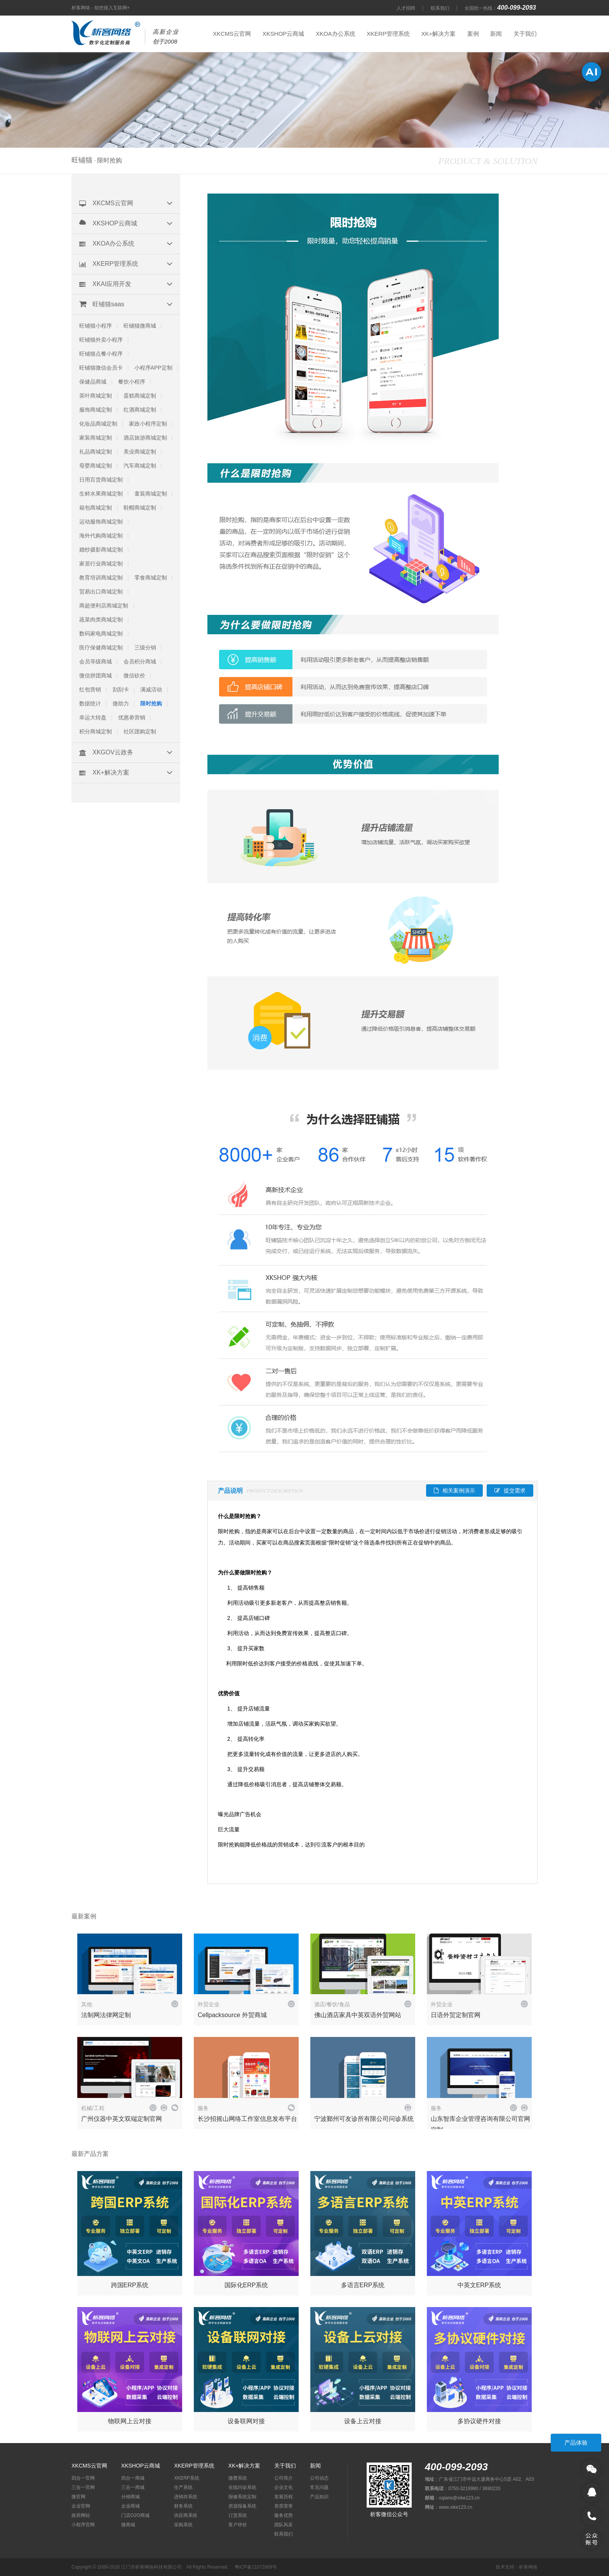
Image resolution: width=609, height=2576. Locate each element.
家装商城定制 (95, 438)
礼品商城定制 (95, 452)
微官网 (78, 2496)
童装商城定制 (150, 493)
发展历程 (283, 2496)
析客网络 (528, 2567)
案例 (473, 33)
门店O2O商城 (135, 2515)
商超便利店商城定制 (103, 605)
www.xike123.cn (455, 2507)
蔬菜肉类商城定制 (101, 619)
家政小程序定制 (148, 424)
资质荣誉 (283, 2506)
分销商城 (130, 2496)
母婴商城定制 (95, 465)
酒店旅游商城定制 (145, 438)
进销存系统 (185, 2496)
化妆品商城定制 (98, 424)
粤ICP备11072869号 (256, 2567)
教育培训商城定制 (101, 577)
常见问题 (319, 2487)
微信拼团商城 (95, 675)
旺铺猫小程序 (95, 326)
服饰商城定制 (95, 410)
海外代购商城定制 (101, 535)
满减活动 (151, 689)
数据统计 (90, 703)
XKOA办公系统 (335, 33)
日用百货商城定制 (101, 479)
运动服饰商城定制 (101, 521)
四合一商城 (132, 2478)
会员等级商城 (95, 661)
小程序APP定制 (153, 368)
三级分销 (145, 647)
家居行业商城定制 (101, 563)
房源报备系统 (242, 2506)
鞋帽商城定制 (140, 507)
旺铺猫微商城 (140, 326)
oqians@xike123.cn (459, 2498)
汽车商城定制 (140, 465)
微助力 (121, 703)
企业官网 (80, 2506)
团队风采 (283, 2524)
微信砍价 (134, 675)
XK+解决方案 (438, 33)
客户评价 (237, 2524)
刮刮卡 (121, 689)
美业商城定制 (140, 452)
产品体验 (576, 2442)
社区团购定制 (140, 731)
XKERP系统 (186, 2478)
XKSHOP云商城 (283, 33)
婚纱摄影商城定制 (101, 549)
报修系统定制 (242, 2496)
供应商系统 (185, 2515)
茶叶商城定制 (95, 396)
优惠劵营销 (131, 717)
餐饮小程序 (131, 382)
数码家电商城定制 (101, 633)
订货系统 (237, 2515)
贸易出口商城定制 (101, 591)
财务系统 (183, 2506)
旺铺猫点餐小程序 (101, 354)
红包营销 (90, 689)
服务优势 (283, 2515)
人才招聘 (406, 8)
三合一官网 (83, 2487)
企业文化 (283, 2487)
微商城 (128, 2524)
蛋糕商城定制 (140, 396)
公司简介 (283, 2478)
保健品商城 (92, 382)
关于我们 (525, 33)
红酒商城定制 (140, 410)
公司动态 (319, 2478)
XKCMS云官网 (232, 33)
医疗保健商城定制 (101, 647)
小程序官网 (83, 2524)
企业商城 (130, 2506)
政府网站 (80, 2515)
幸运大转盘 (92, 717)
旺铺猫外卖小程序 (101, 340)
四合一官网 (83, 2478)
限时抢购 (151, 703)
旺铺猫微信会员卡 (101, 368)
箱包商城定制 (95, 507)
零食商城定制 (150, 577)
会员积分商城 (140, 661)
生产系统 (183, 2487)
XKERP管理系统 (388, 33)
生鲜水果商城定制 (101, 493)
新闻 (496, 33)
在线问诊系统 (242, 2487)
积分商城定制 (95, 731)
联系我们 (440, 8)
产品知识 (319, 2496)
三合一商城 (132, 2487)
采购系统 (183, 2524)
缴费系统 (237, 2478)
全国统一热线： (501, 8)
